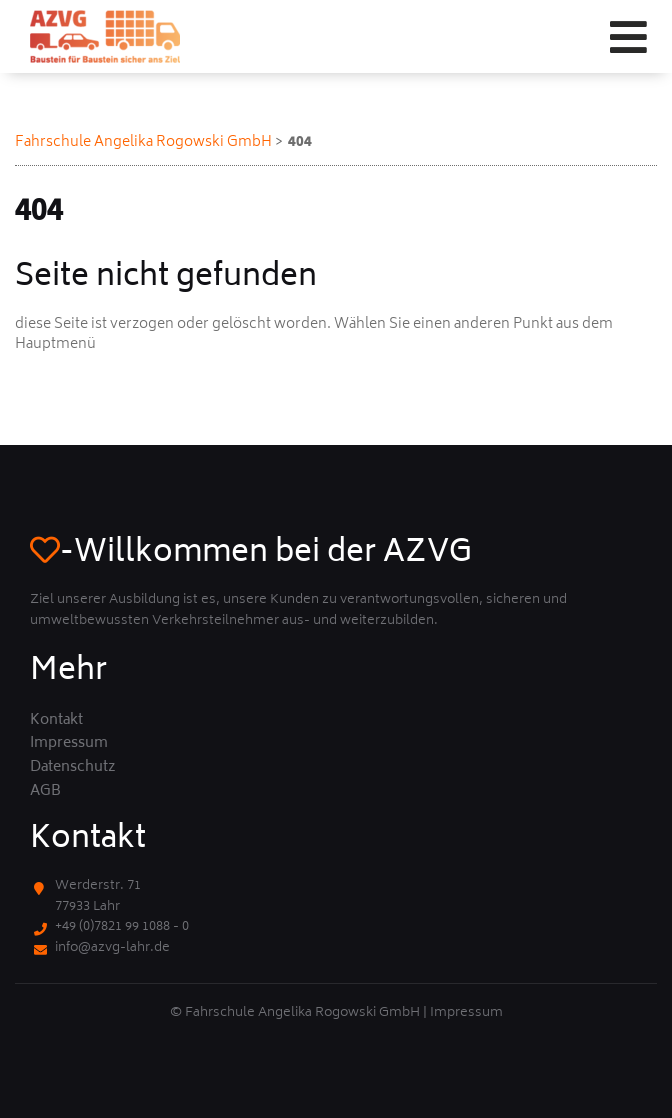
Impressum (69, 744)
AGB (45, 792)
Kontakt (56, 721)
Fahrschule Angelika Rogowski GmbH (143, 142)
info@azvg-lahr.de (112, 948)
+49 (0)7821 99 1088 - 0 (122, 927)
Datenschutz (73, 768)
